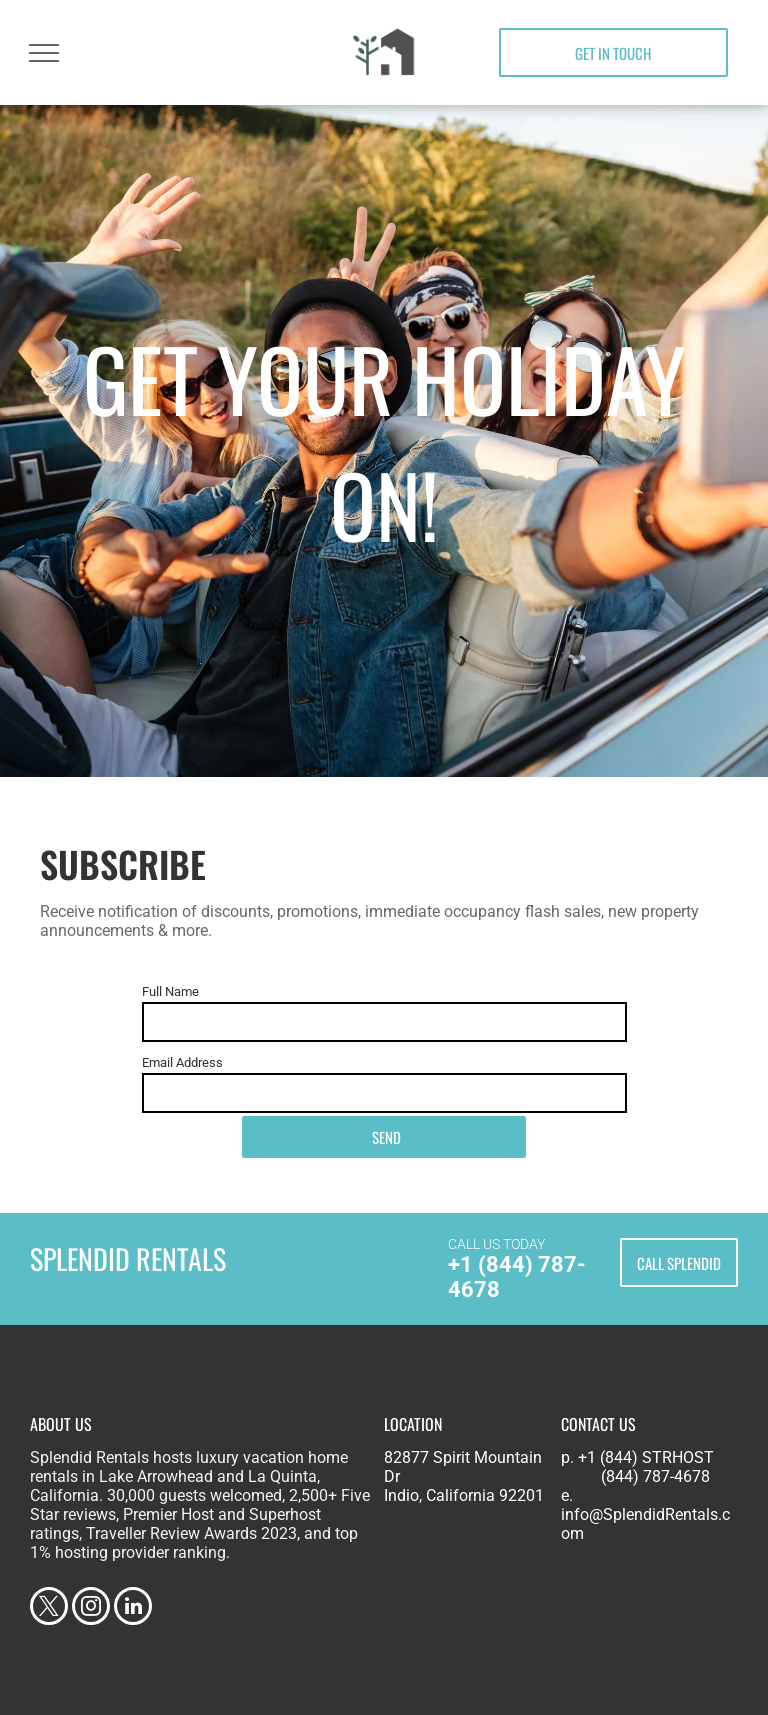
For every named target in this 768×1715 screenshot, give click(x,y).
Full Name (170, 991)
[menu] (44, 53)
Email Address (182, 1062)
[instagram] (91, 1608)
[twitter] (49, 1608)
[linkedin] (133, 1608)
